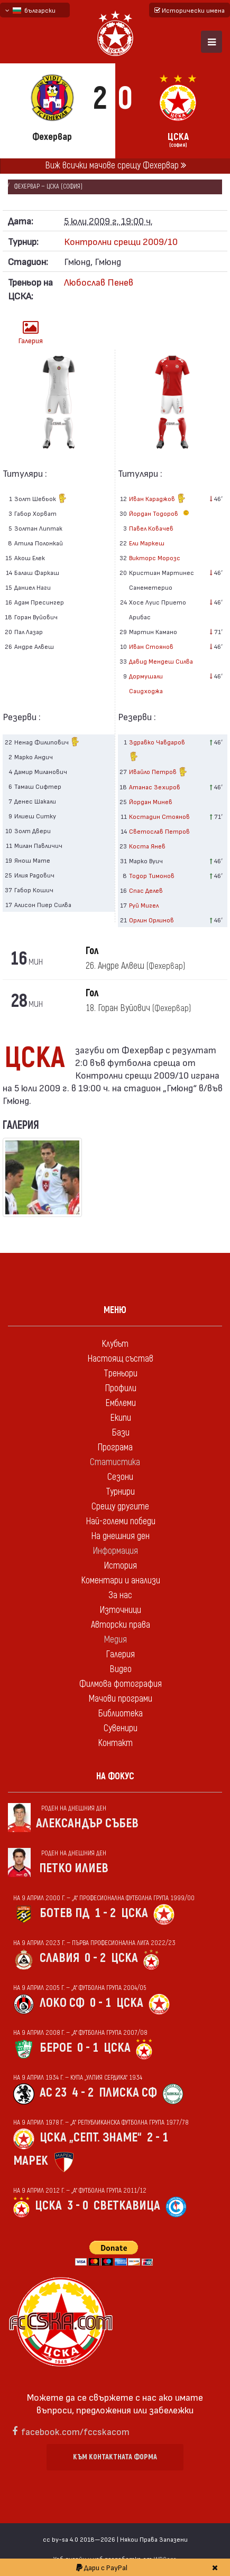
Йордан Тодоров (160, 513)
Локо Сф (62, 2003)
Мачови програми (120, 1699)
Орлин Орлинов (151, 919)
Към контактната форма (115, 2456)
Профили (120, 1388)
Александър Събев (87, 1823)
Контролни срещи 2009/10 (121, 241)
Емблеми (120, 1403)
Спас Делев (146, 890)
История (120, 1566)
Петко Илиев (73, 1868)
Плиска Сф (128, 2092)
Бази (121, 1433)
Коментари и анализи (120, 1580)
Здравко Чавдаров (157, 751)
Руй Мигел (144, 905)
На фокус (115, 1776)
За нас (120, 1595)
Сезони (120, 1477)
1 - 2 (105, 1913)
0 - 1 (100, 2003)
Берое (56, 2047)
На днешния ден (120, 1536)
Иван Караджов (157, 499)
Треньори (120, 1373)
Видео (120, 1669)
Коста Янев (147, 846)
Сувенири (120, 1728)
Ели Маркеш (146, 542)
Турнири (120, 1492)
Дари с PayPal (101, 2567)
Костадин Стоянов (159, 816)
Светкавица (127, 2205)
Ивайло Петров (158, 772)
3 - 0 (77, 2205)
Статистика (115, 1462)
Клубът (115, 1344)
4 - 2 (83, 2092)
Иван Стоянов (151, 646)
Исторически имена (189, 10)
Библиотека (120, 1713)
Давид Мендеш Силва (161, 661)
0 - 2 (95, 1958)
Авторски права (120, 1625)
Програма (115, 1447)
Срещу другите (120, 1507)
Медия (115, 1640)
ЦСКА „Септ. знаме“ (91, 2137)
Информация (115, 1551)
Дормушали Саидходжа (146, 683)
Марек (30, 2160)
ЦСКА (134, 1913)
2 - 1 (157, 2137)
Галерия (31, 332)
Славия (59, 1958)
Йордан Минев (150, 801)
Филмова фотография (120, 1684)
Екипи (120, 1418)
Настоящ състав (120, 1359)
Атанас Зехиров (154, 786)
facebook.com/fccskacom (75, 2431)
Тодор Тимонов (151, 875)
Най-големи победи (120, 1521)
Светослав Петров (159, 831)
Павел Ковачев (151, 528)
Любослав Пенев (98, 281)
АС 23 (53, 2092)
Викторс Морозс (154, 557)
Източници (120, 1610)
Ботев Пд (64, 1913)
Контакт (115, 1743)
